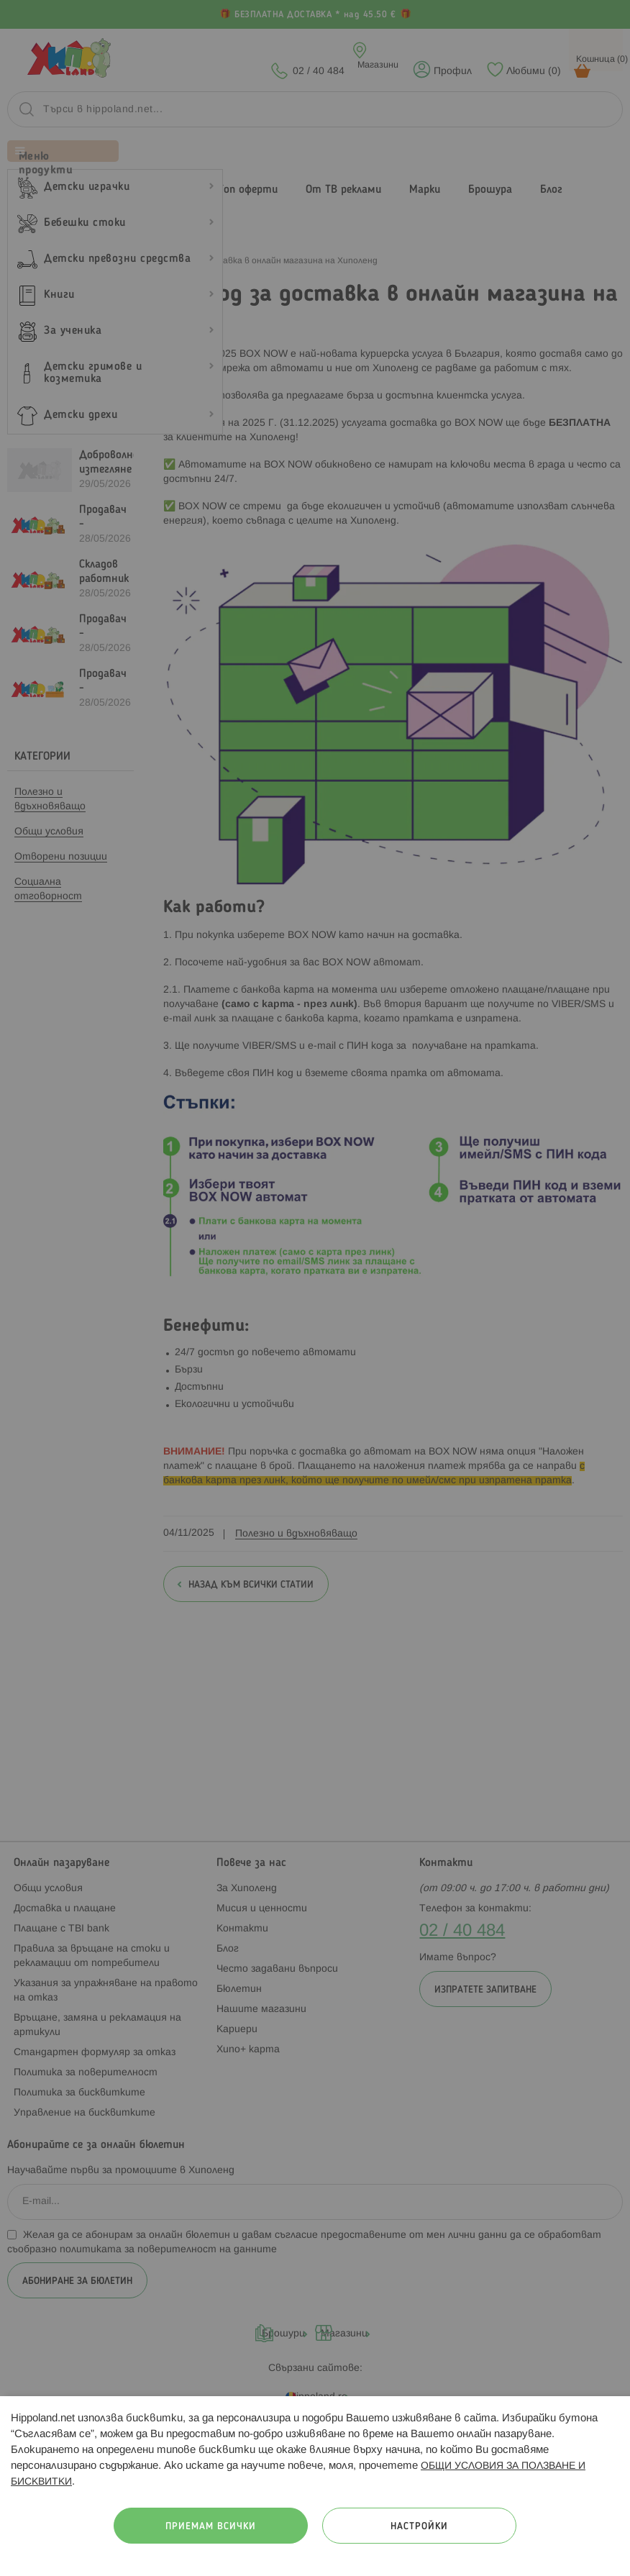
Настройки (419, 2526)
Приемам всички (210, 2526)
